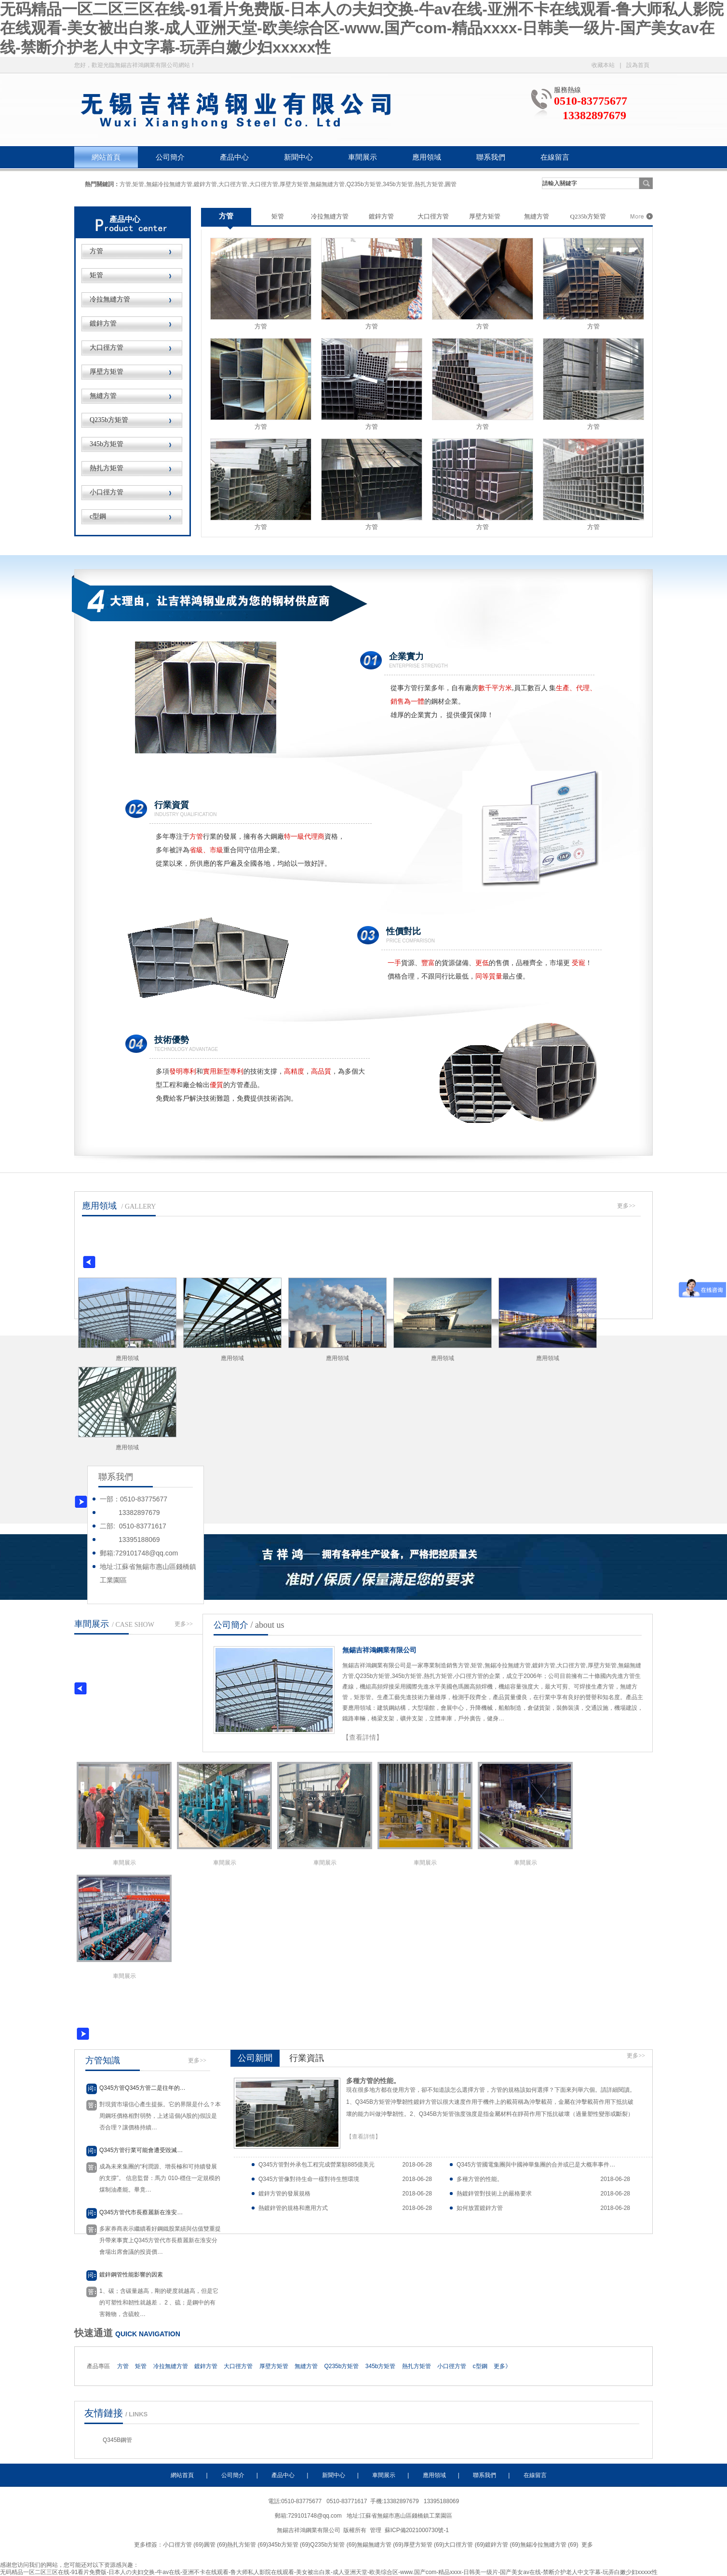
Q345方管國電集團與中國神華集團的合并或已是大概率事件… (536, 2164)
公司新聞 (255, 2058)
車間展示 (362, 157)
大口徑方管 (106, 347)
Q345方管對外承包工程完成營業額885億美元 (316, 2164)
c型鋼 (98, 516)
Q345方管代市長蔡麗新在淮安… (141, 2212)
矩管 (96, 275)
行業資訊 (306, 2058)
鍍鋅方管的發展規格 (284, 2193)
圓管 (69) (216, 2544)
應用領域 (426, 157)
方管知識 (102, 2060)
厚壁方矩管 (106, 371)
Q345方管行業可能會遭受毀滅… (141, 2150)
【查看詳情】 (362, 1737)
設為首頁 (637, 65)
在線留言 (554, 157)
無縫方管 (103, 395)
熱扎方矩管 (106, 468)
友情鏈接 (103, 2413)
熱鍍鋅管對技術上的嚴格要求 (494, 2193)
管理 (375, 2530)
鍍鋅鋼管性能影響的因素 (131, 2274)
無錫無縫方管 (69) (380, 2544)
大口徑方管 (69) (464, 2544)
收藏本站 (603, 65)
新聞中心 (298, 157)
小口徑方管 (106, 492)
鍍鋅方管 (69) (502, 2544)
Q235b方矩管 (109, 419)
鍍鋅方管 (103, 323)
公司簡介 (170, 157)
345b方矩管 (106, 444)
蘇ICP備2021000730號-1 (418, 2530)
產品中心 (234, 157)
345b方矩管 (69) (289, 2544)
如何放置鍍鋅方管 (480, 2208)
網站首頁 (106, 157)
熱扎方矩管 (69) (247, 2544)
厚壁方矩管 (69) (424, 2544)
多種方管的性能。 (480, 2179)
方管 (96, 251)
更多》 (502, 2366)
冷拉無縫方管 (110, 299)
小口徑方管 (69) (183, 2544)
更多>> (626, 1205)
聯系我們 (490, 157)
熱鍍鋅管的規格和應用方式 (293, 2208)
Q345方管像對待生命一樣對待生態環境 (308, 2179)
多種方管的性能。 (373, 2081)
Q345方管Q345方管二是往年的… (142, 2088)
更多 (587, 2544)
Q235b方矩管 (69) (333, 2544)
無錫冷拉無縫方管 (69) (549, 2544)
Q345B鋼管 (117, 2440)
